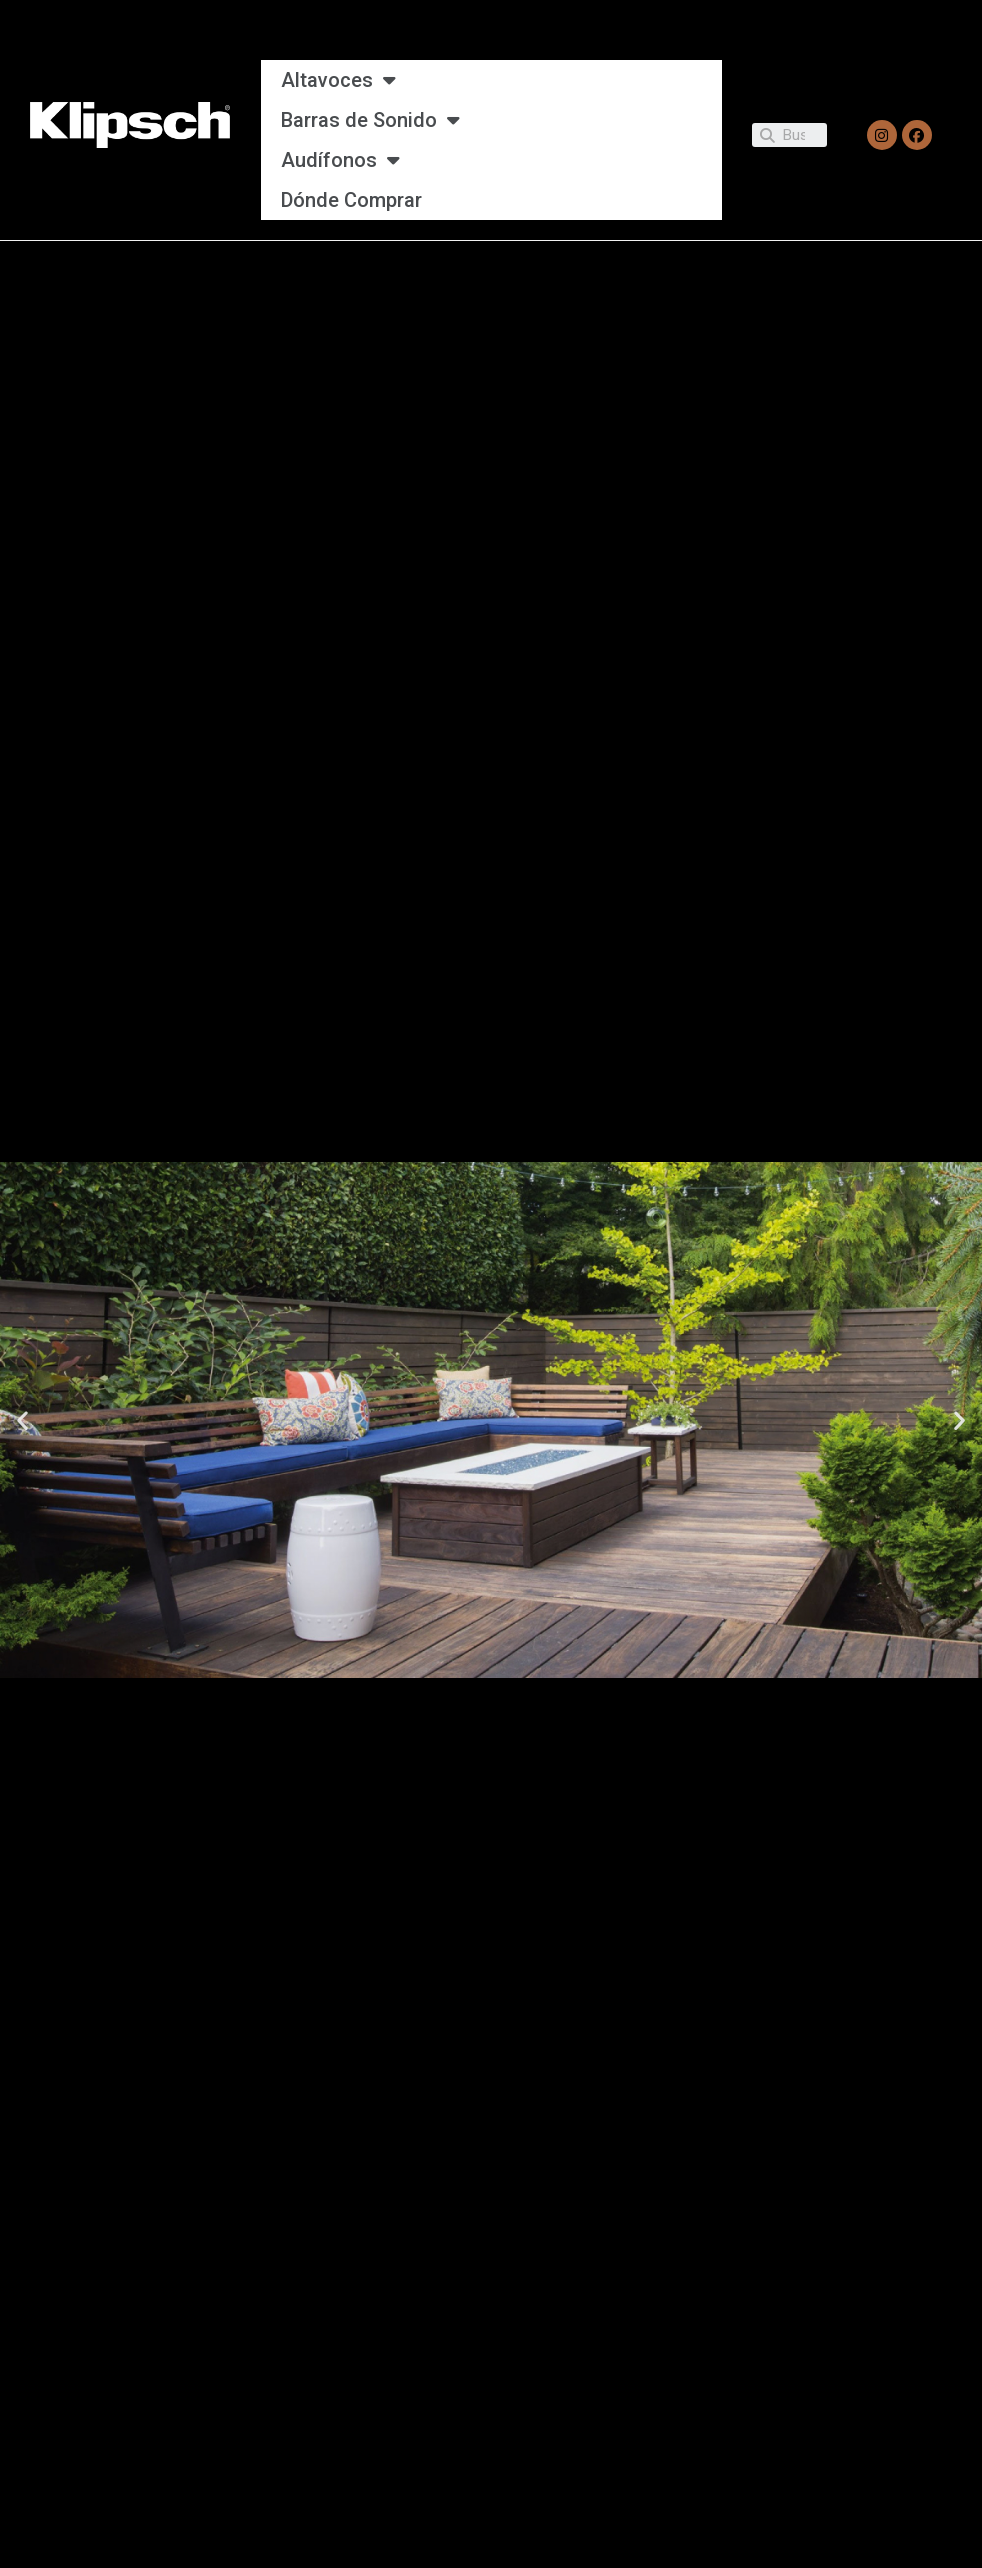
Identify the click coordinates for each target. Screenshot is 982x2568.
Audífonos (340, 160)
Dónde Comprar (351, 200)
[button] (22, 1419)
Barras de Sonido (370, 120)
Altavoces (338, 80)
